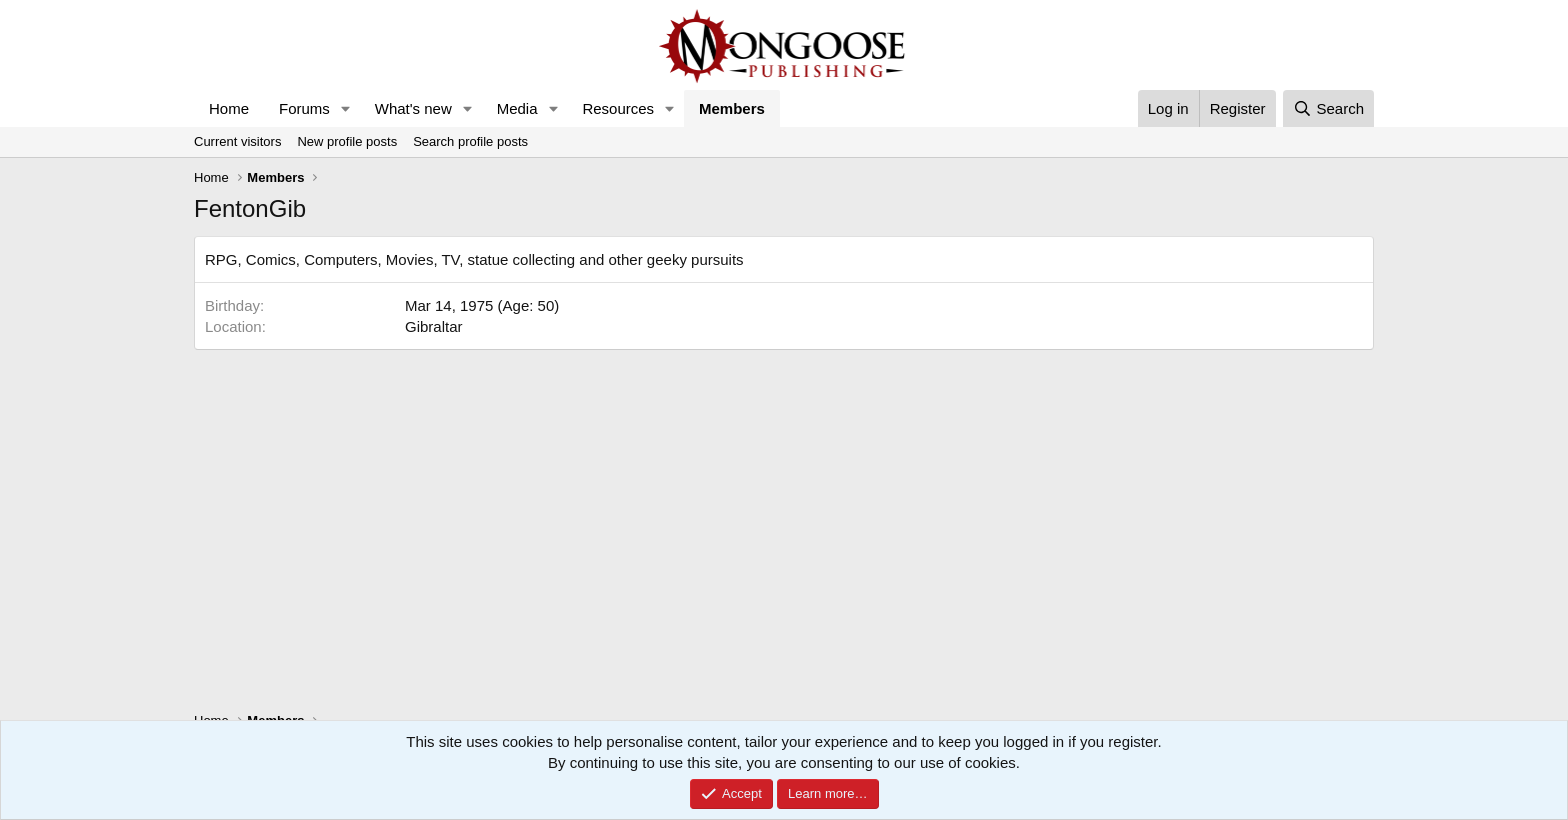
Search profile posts (470, 141)
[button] (346, 108)
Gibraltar (434, 326)
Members (732, 108)
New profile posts (347, 141)
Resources (618, 108)
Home (229, 108)
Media (517, 108)
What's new (413, 108)
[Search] (1328, 108)
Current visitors (237, 141)
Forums (304, 108)
